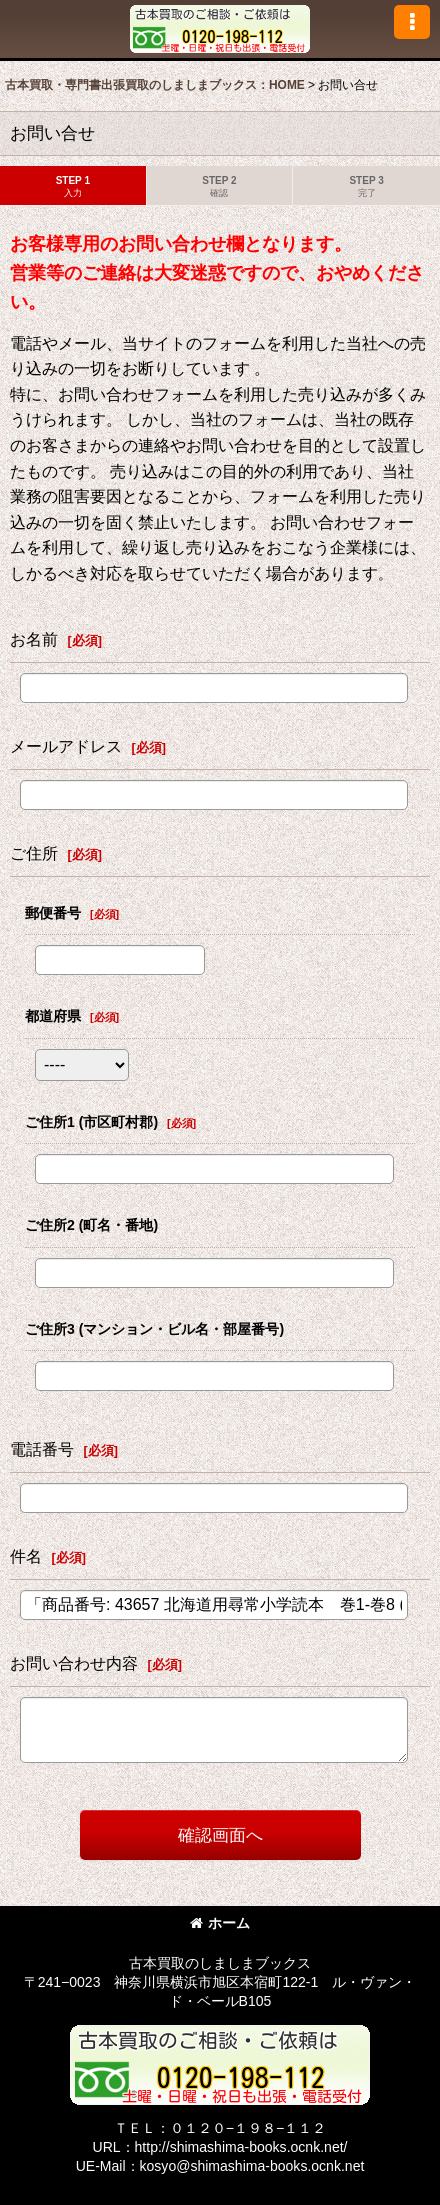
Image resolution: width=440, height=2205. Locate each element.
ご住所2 (91, 1225)
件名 (26, 1556)
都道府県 (53, 1016)
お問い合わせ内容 (74, 1663)
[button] (412, 22)
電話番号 (42, 1449)
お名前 (34, 639)
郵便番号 (53, 913)
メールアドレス (66, 746)
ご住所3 (154, 1329)
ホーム (220, 1923)
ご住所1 (91, 1122)
